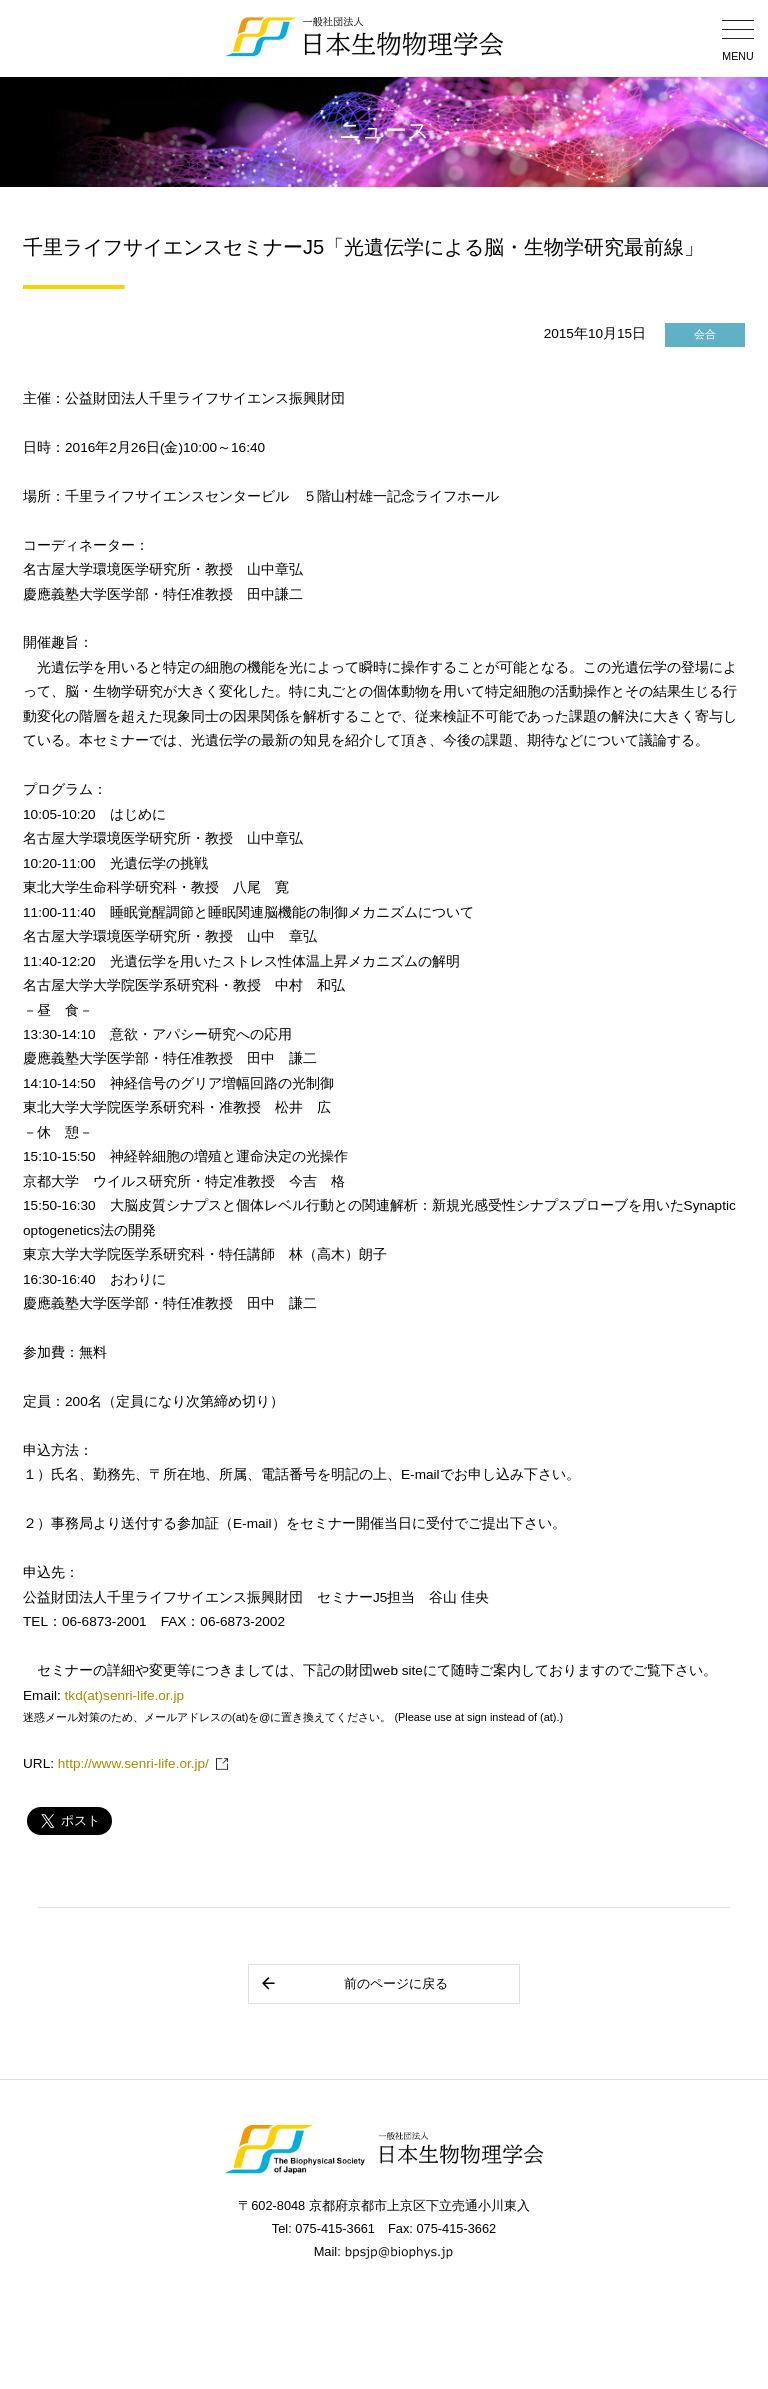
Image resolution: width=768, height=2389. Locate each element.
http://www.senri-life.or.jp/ (133, 1763)
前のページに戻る (353, 1983)
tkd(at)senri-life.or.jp (124, 1695)
